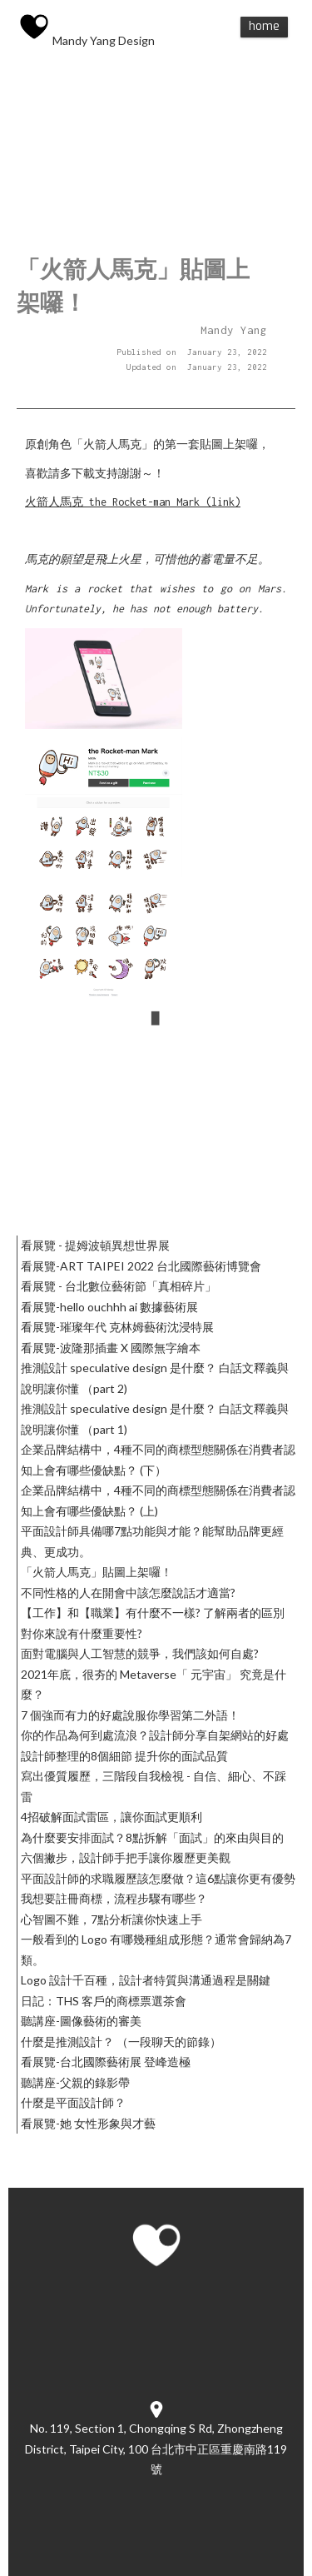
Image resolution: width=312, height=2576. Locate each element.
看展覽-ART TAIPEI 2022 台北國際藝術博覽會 (141, 1266)
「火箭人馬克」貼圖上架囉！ (96, 1572)
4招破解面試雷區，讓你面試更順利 (111, 1817)
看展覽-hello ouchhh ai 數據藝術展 (109, 1307)
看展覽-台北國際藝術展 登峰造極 (106, 2061)
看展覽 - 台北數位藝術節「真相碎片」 (118, 1286)
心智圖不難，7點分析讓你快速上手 (111, 1919)
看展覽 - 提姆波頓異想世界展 (95, 1245)
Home (264, 26)
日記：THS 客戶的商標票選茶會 (103, 2001)
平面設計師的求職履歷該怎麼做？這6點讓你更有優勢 (158, 1878)
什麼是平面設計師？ (73, 2102)
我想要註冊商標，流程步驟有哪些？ (114, 1898)
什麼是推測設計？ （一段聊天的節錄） (121, 2041)
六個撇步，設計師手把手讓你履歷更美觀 (125, 1857)
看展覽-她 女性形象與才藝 (88, 2123)
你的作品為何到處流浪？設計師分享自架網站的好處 (155, 1735)
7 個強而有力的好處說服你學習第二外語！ (130, 1715)
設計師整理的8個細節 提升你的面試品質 (124, 1756)
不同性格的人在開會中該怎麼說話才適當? (128, 1592)
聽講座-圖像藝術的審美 (81, 2021)
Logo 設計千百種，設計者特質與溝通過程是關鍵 (145, 1980)
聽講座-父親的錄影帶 (75, 2082)
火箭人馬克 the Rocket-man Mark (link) (132, 502)
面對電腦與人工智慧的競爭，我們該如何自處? (140, 1653)
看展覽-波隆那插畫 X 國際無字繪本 (111, 1347)
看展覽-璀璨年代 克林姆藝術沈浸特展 (117, 1327)
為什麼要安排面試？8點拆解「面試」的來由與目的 (152, 1837)
